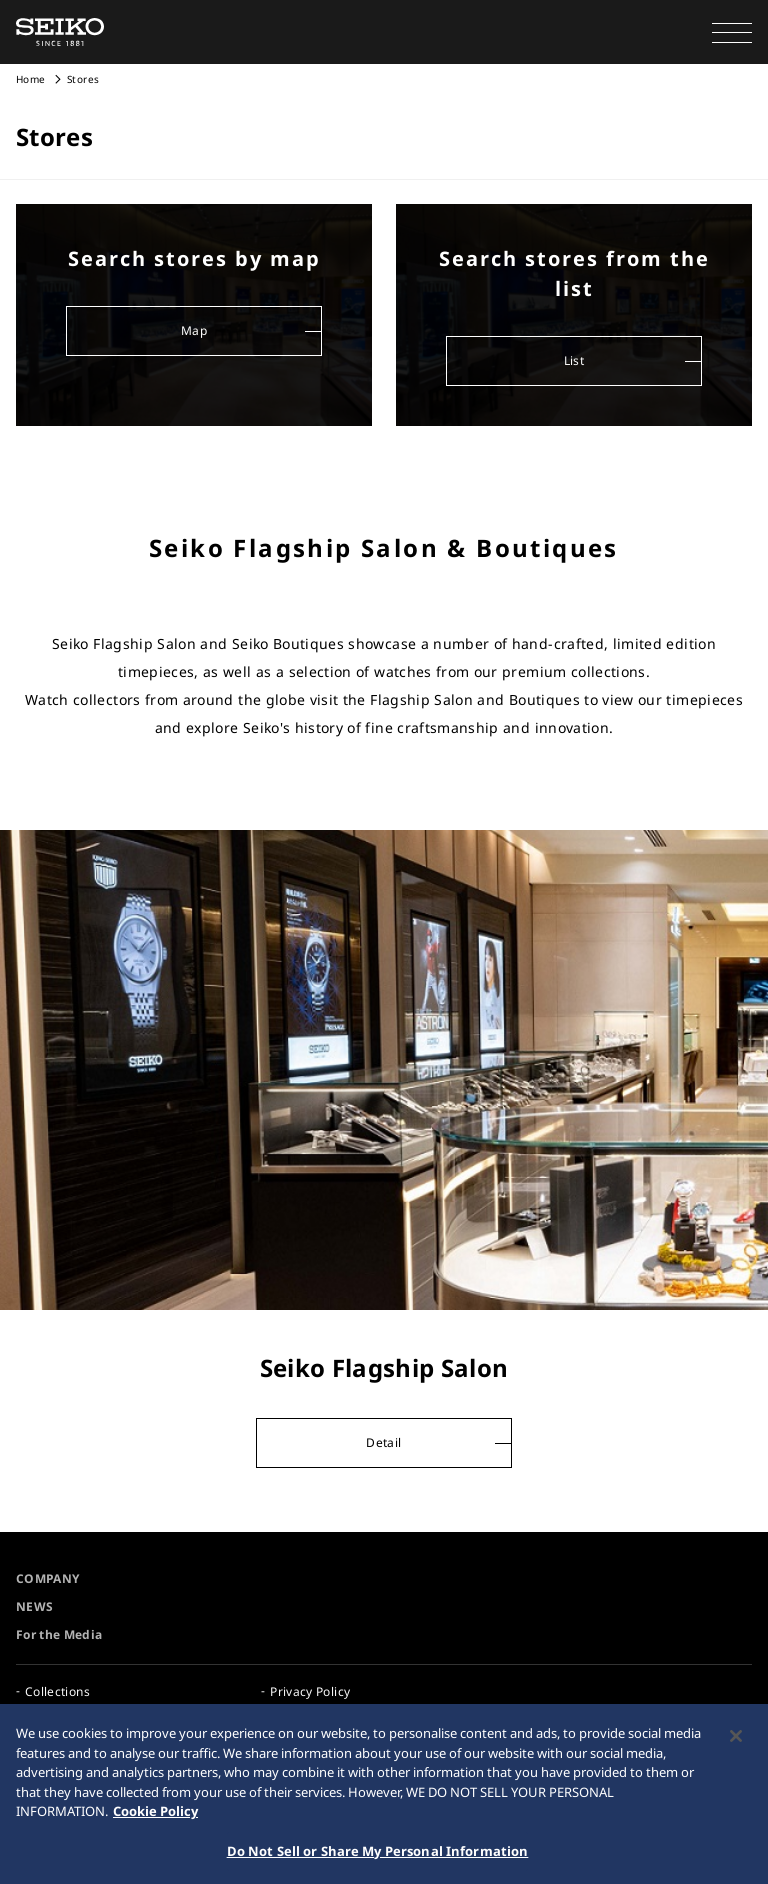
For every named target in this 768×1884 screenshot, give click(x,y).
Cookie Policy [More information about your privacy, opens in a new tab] (155, 1816)
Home (30, 79)
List (574, 360)
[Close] (736, 1741)
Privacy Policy (310, 1691)
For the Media (59, 1634)
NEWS (34, 1606)
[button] (732, 32)
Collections (57, 1691)
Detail (383, 1442)
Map (194, 330)
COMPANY (47, 1578)
